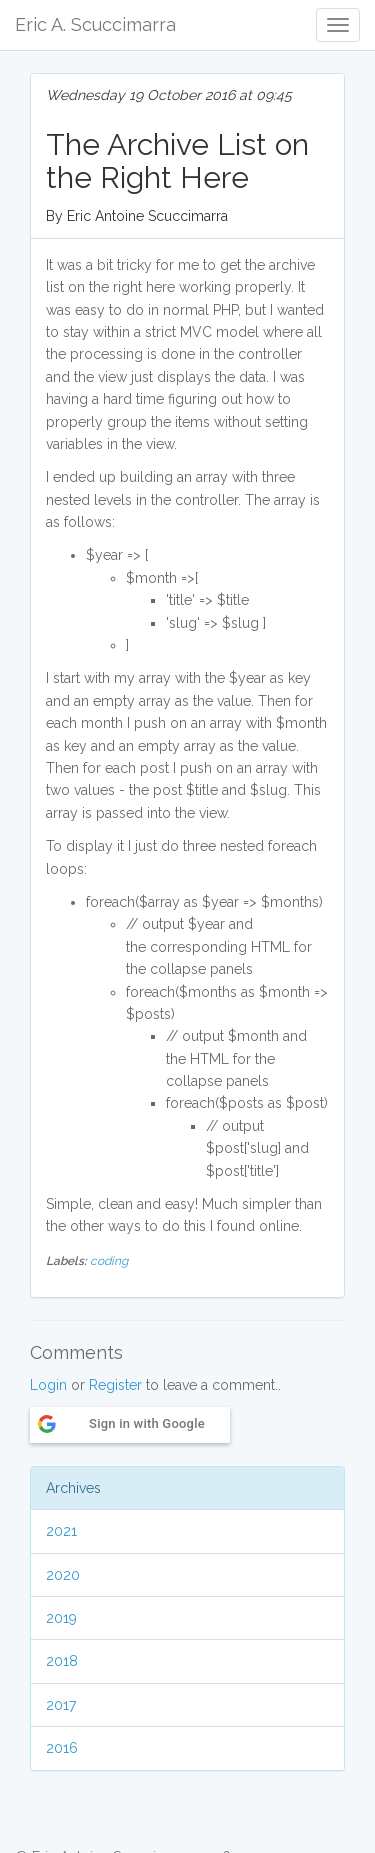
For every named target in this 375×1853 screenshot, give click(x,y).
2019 (61, 1618)
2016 (62, 1748)
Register (115, 1385)
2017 (61, 1705)
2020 (63, 1575)
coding (109, 1261)
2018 (62, 1661)
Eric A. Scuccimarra (95, 24)
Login (48, 1385)
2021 (61, 1531)
